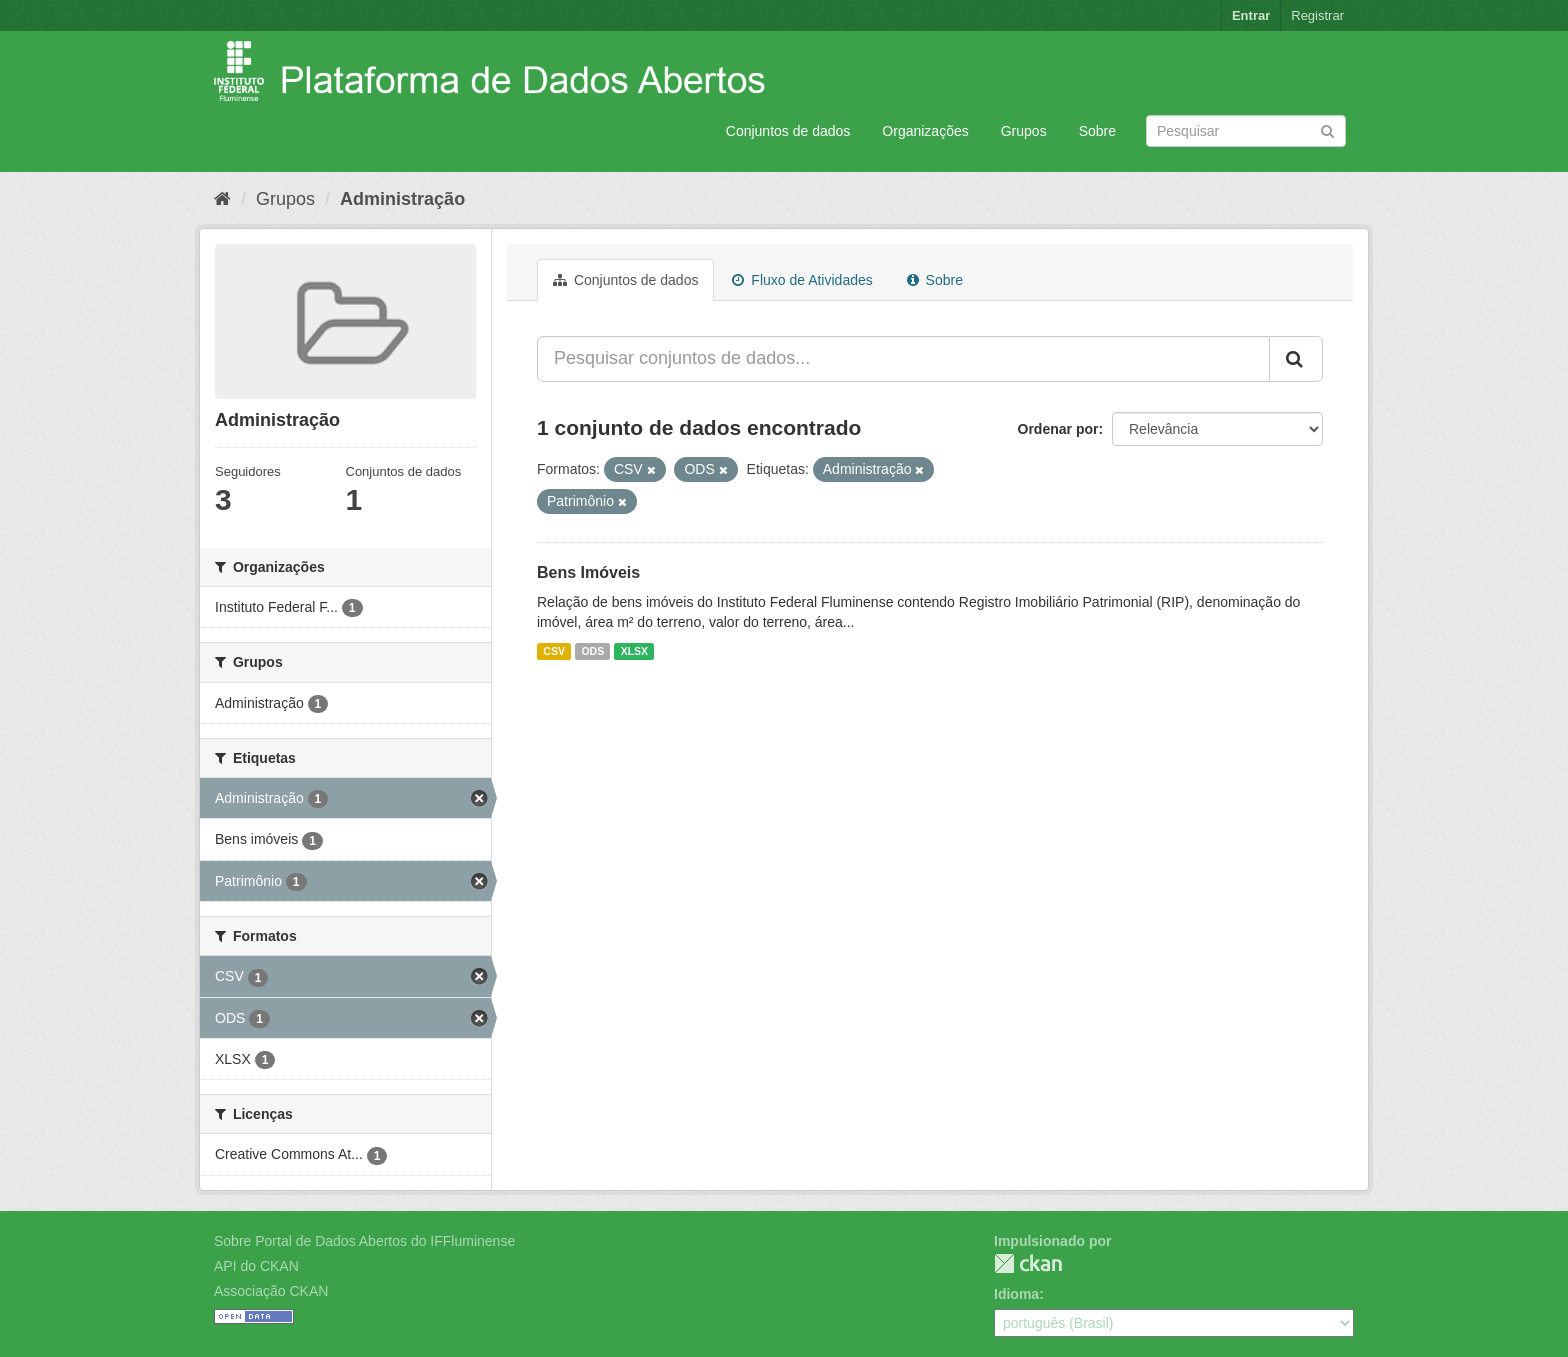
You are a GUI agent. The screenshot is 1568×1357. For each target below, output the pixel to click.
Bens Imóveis (588, 572)
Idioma (1016, 1294)
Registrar (1317, 15)
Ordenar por (1058, 429)
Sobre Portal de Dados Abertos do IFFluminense (364, 1241)
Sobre (1097, 131)
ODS (592, 651)
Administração (402, 199)
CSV (554, 651)
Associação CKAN (271, 1291)
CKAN (1028, 1263)
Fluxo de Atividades (802, 280)
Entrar (1251, 15)
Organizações (925, 131)
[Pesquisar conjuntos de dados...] (903, 359)
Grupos (1024, 131)
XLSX (634, 651)
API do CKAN (256, 1266)
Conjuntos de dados (788, 131)
